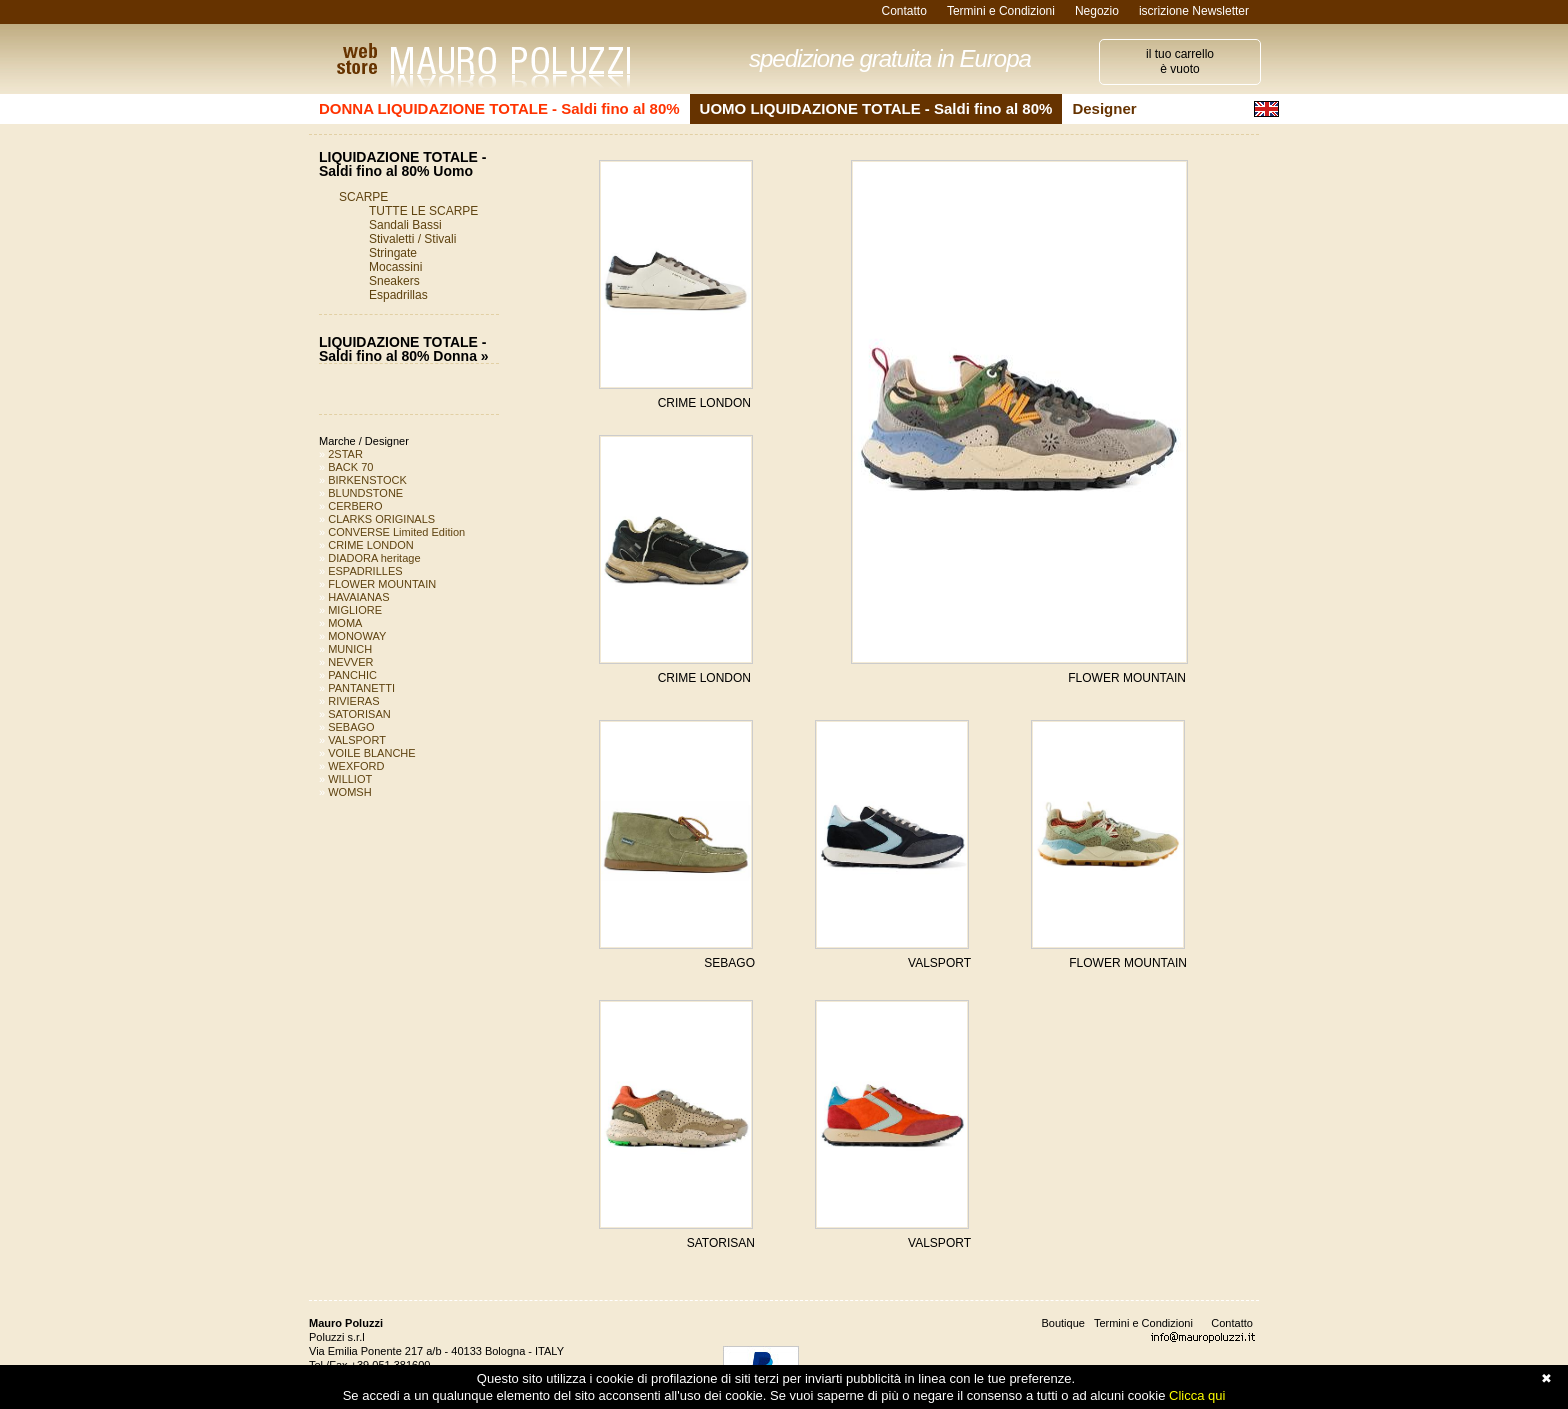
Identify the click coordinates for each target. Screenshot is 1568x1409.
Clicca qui (1197, 1395)
